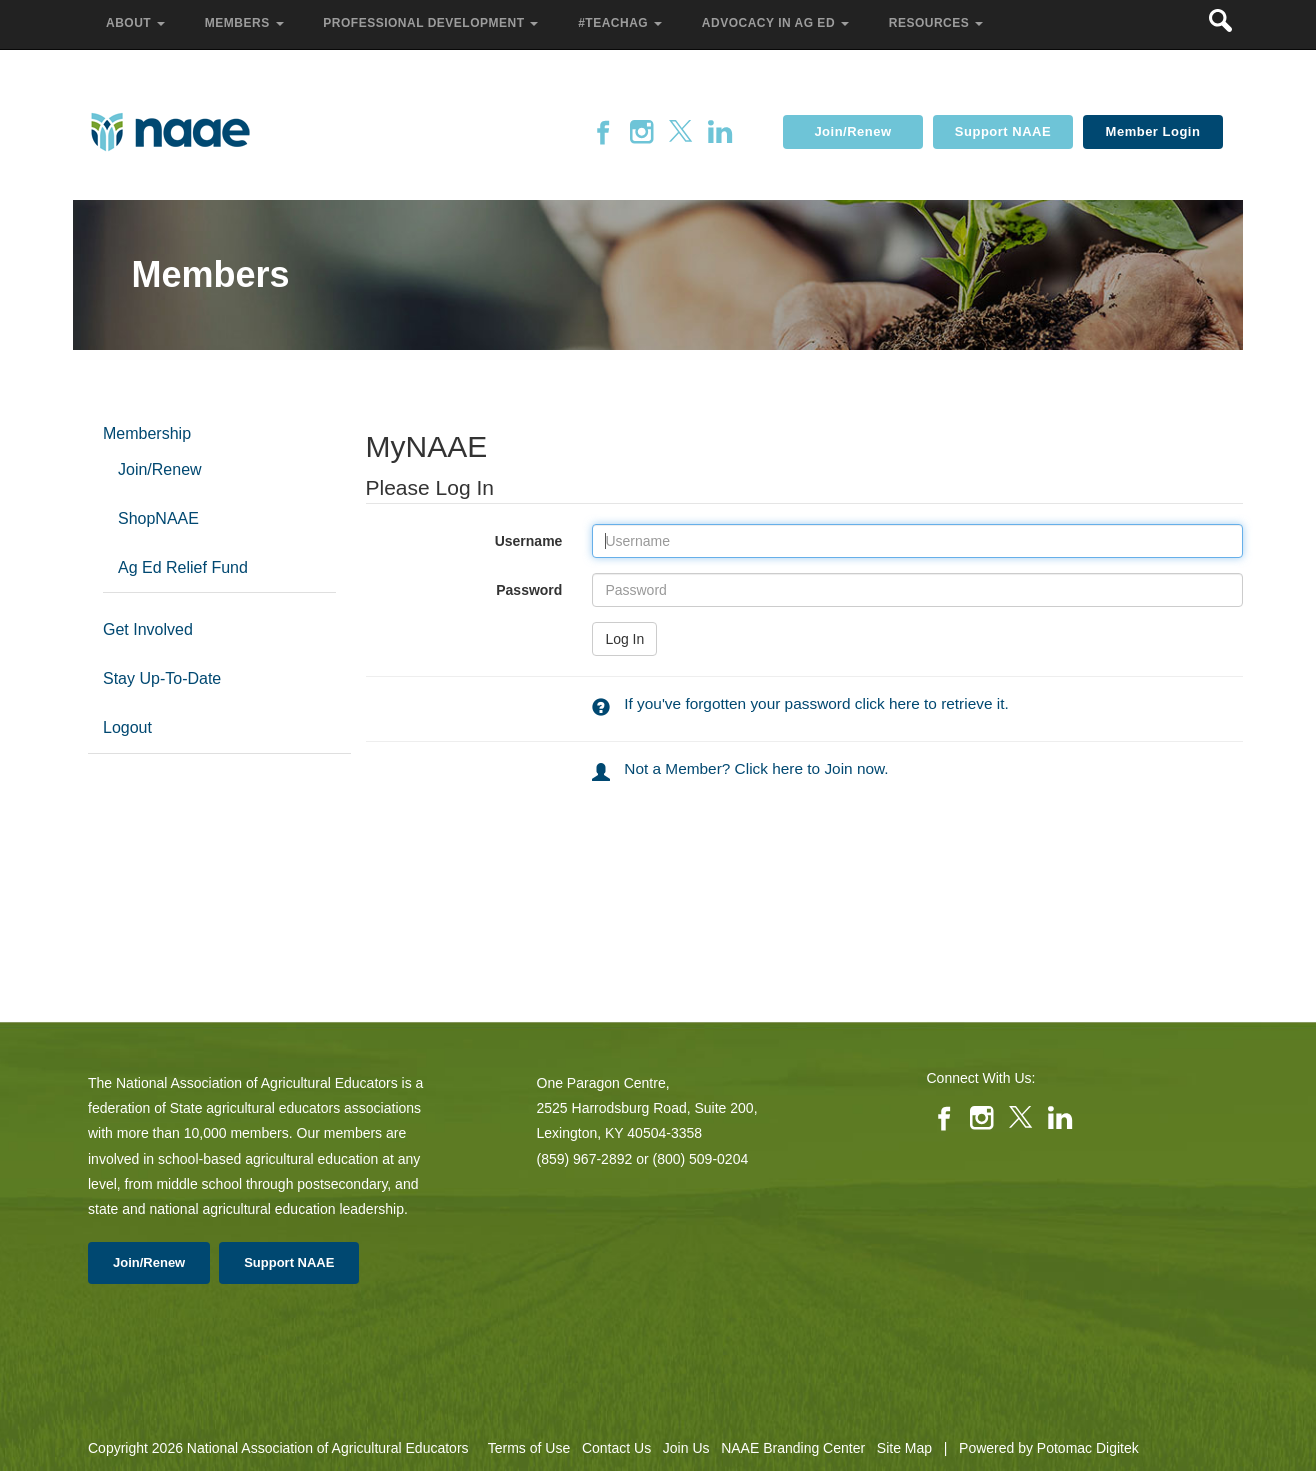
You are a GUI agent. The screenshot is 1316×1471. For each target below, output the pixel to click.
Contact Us (616, 1448)
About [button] (137, 23)
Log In (624, 639)
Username (457, 541)
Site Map (904, 1448)
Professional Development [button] (432, 23)
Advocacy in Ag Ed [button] (777, 23)
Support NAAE (1003, 131)
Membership (147, 433)
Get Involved (148, 629)
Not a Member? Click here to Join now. (756, 768)
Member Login (1153, 131)
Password (457, 590)
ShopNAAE (158, 518)
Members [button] (246, 23)
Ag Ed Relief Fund (183, 567)
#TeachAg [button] (622, 23)
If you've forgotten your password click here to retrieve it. (816, 703)
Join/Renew (852, 131)
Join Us (686, 1448)
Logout (127, 727)
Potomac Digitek (1088, 1448)
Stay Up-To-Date (162, 678)
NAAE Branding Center (793, 1448)
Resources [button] (938, 23)
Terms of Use (529, 1448)
